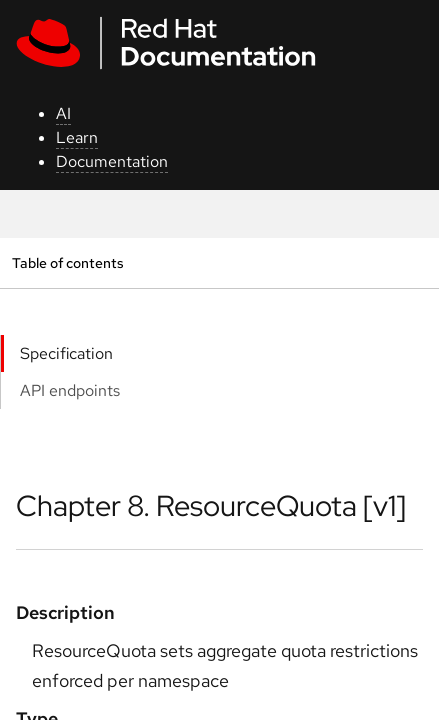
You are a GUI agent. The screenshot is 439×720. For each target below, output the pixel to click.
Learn (77, 137)
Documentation (112, 161)
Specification (66, 353)
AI (63, 113)
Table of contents (67, 262)
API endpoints (70, 390)
